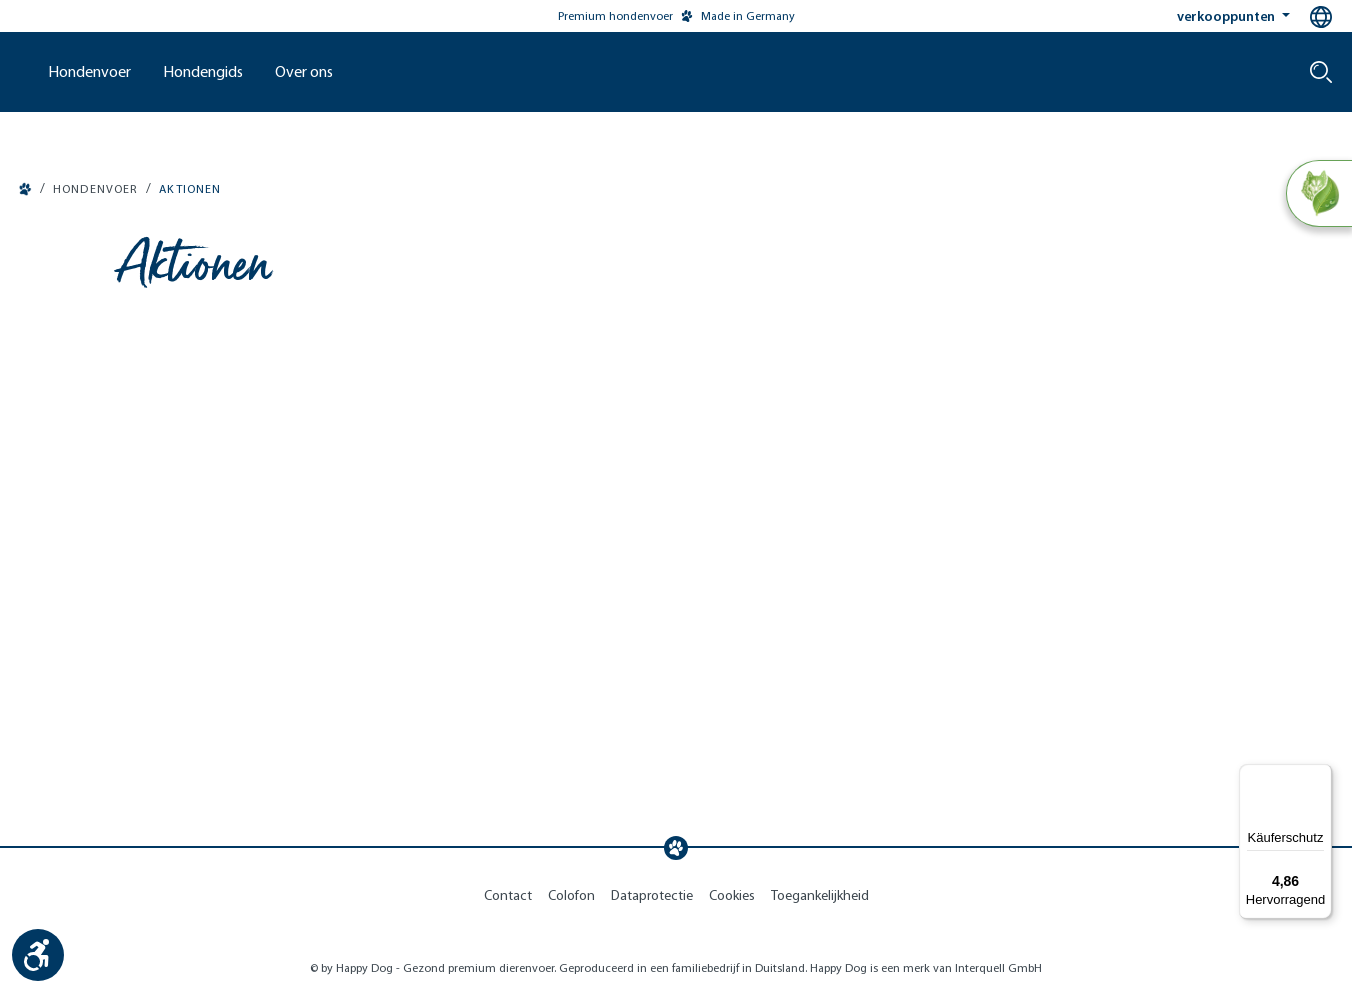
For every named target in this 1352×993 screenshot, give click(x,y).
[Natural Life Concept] (1318, 194)
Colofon (571, 895)
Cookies (732, 895)
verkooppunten (1227, 16)
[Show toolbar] (38, 955)
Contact (508, 895)
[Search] (1321, 72)
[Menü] (1320, 776)
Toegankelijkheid (820, 895)
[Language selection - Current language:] (1321, 17)
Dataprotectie (652, 895)
